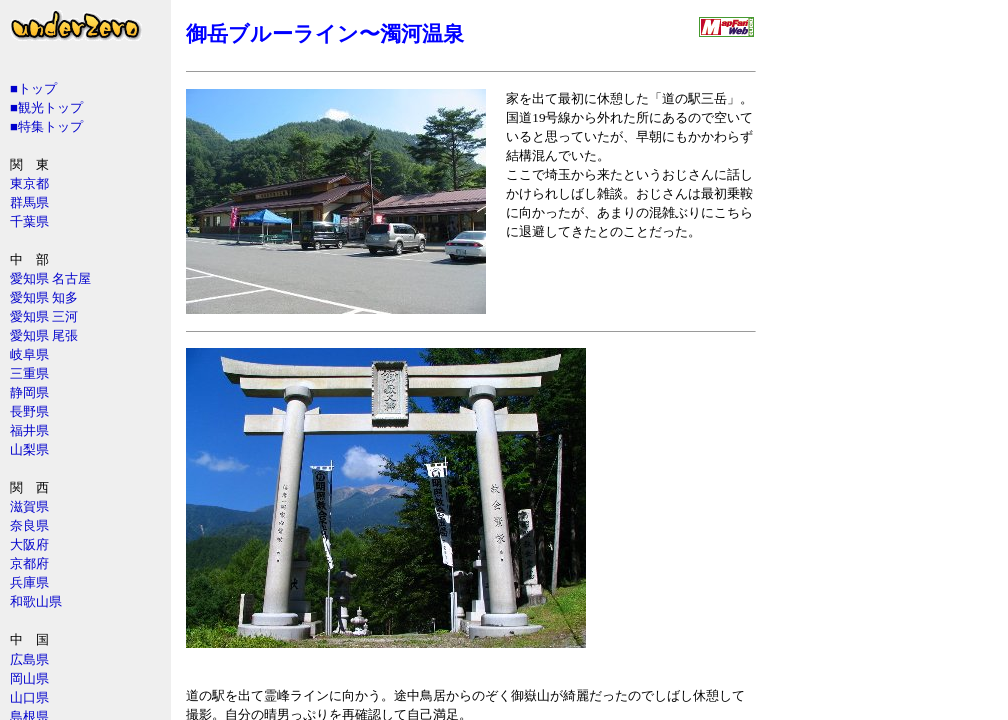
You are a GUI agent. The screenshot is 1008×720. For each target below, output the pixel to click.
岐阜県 (29, 354)
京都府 (29, 563)
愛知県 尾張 (44, 335)
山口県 (29, 697)
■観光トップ (46, 107)
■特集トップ (46, 126)
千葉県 (29, 221)
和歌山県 (36, 601)
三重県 (29, 373)
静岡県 (29, 392)
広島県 (29, 659)
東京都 (29, 183)
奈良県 (29, 525)
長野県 (29, 411)
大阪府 (29, 544)
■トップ (33, 88)
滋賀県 (29, 506)
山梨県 (29, 449)
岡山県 (29, 678)
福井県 (29, 430)
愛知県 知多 (44, 297)
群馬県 (29, 202)
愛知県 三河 (44, 316)
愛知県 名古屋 (50, 278)
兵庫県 (29, 582)
